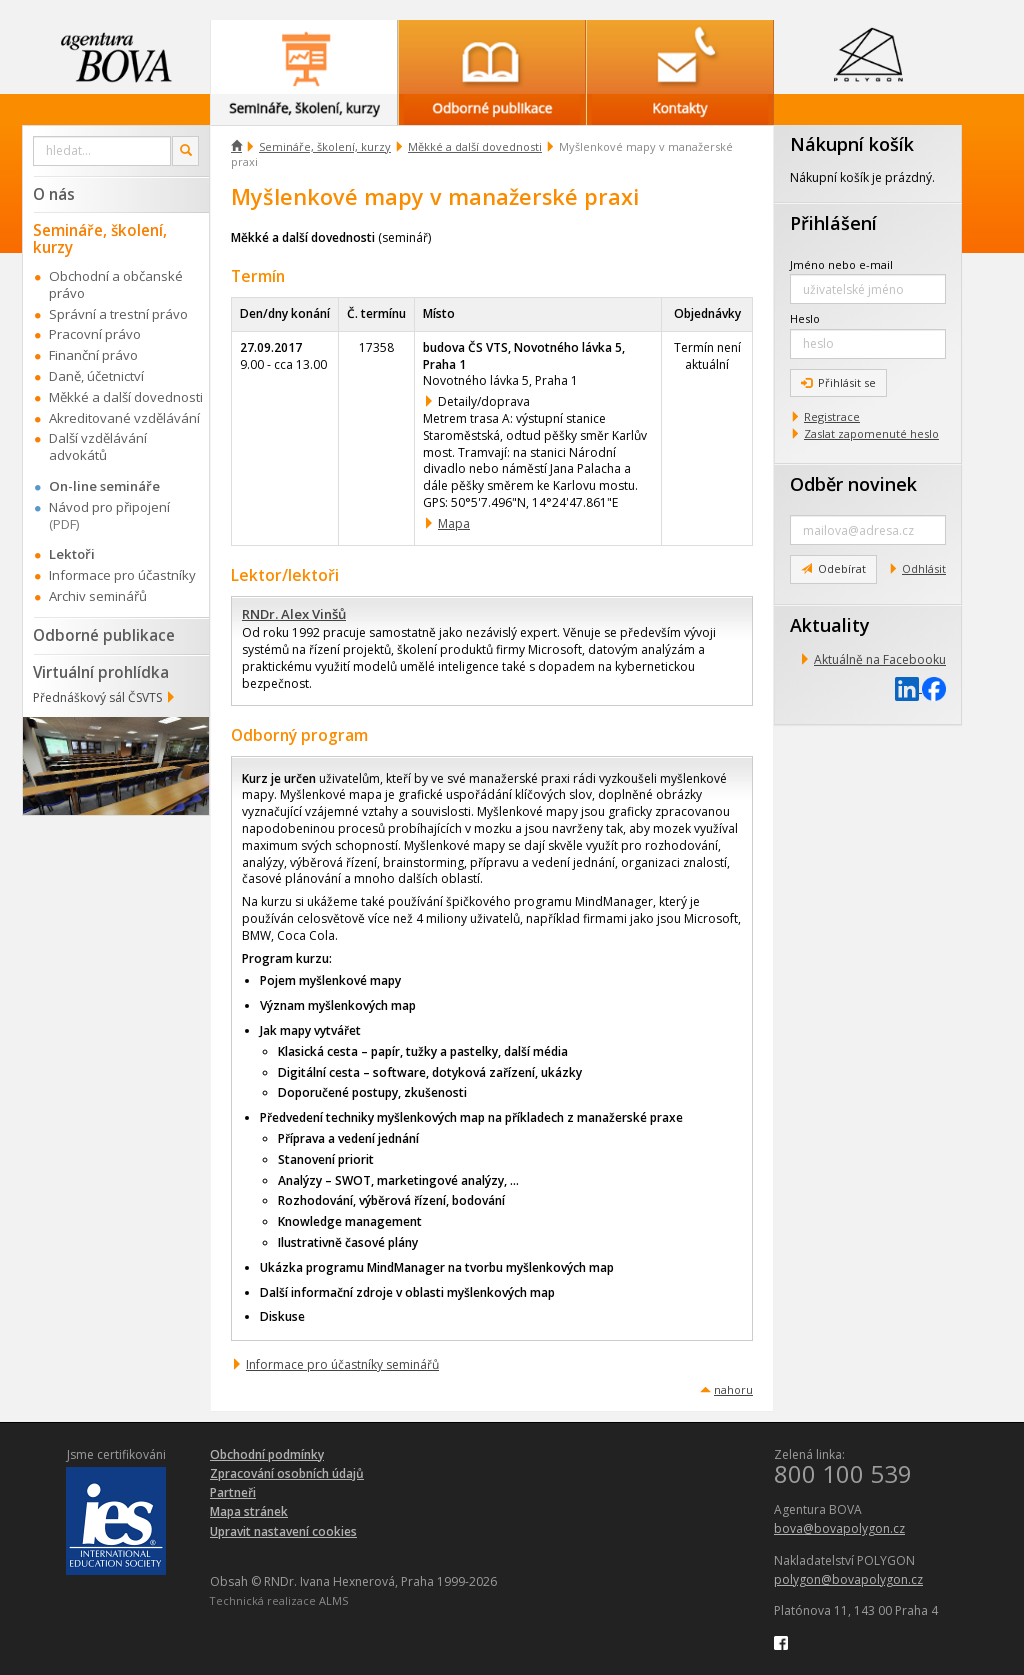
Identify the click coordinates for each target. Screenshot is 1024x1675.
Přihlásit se (838, 382)
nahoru (733, 1389)
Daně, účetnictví (96, 376)
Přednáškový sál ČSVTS (97, 697)
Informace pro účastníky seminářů (342, 1364)
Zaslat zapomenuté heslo (871, 433)
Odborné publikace (104, 635)
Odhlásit (924, 568)
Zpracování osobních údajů (287, 1473)
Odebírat (833, 568)
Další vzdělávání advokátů (98, 446)
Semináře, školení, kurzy (325, 146)
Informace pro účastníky (122, 575)
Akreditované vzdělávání (124, 418)
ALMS (333, 1600)
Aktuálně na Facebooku (880, 659)
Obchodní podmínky (267, 1454)
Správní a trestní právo (118, 314)
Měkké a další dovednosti (475, 146)
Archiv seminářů (98, 596)
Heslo (805, 318)
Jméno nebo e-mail (841, 264)
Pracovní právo (95, 334)
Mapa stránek (249, 1511)
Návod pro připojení (109, 507)
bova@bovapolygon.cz (839, 1528)
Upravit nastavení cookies (283, 1531)
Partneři (233, 1492)
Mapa (454, 523)
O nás (54, 194)
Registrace (832, 416)
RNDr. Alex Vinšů (294, 614)
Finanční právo (93, 355)
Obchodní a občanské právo (116, 284)
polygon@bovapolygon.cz (848, 1579)
